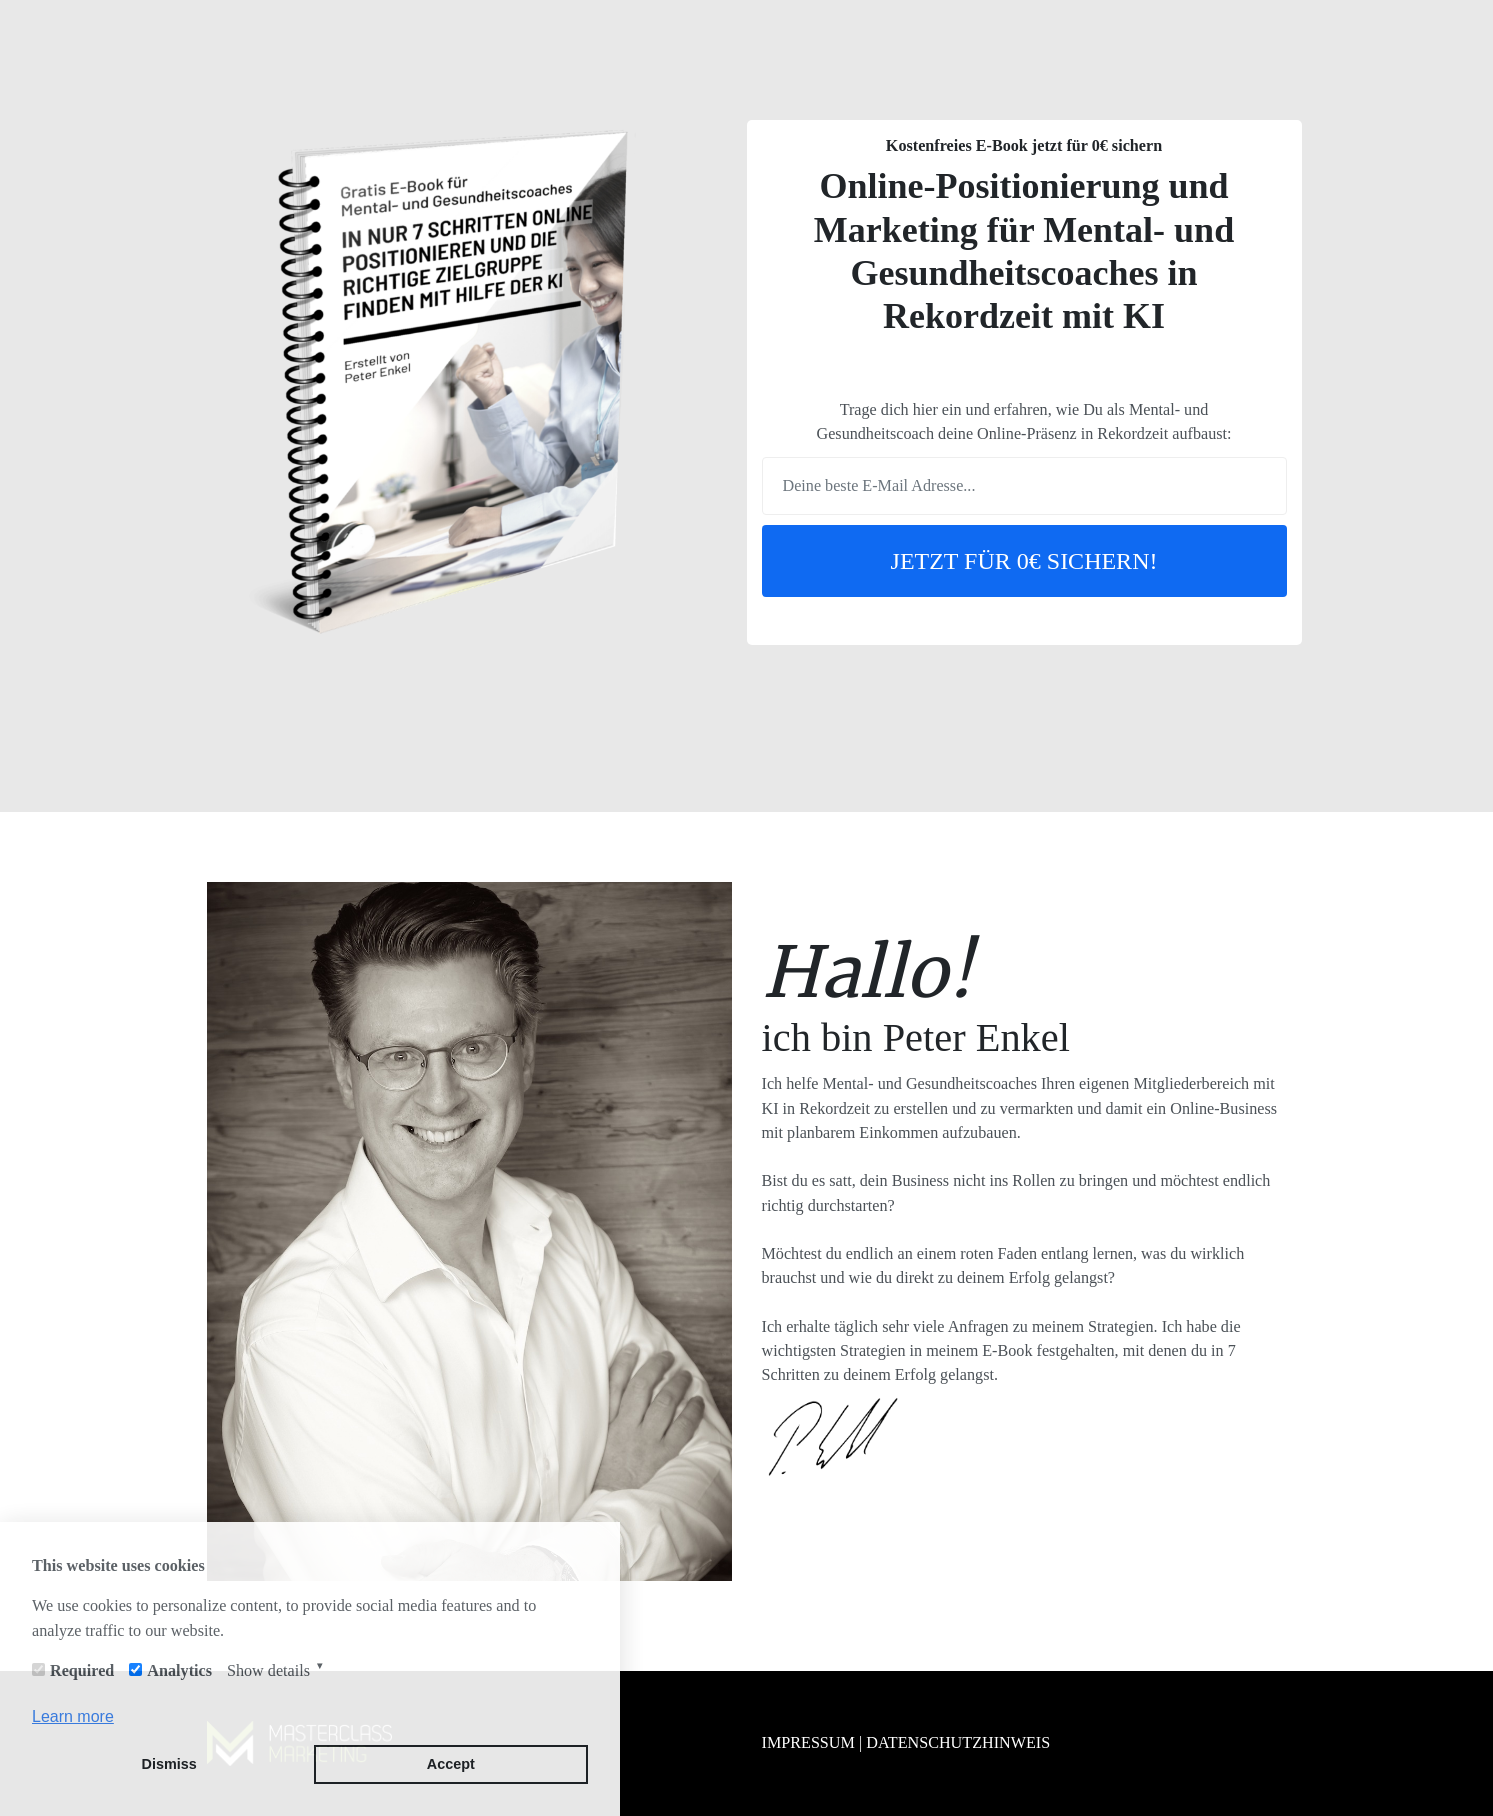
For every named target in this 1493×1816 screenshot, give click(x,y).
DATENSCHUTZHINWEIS (958, 1742)
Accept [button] (451, 1764)
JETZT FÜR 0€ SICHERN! (1024, 561)
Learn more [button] (73, 1716)
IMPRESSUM (808, 1742)
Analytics (179, 1670)
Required (82, 1670)
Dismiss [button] (169, 1764)
